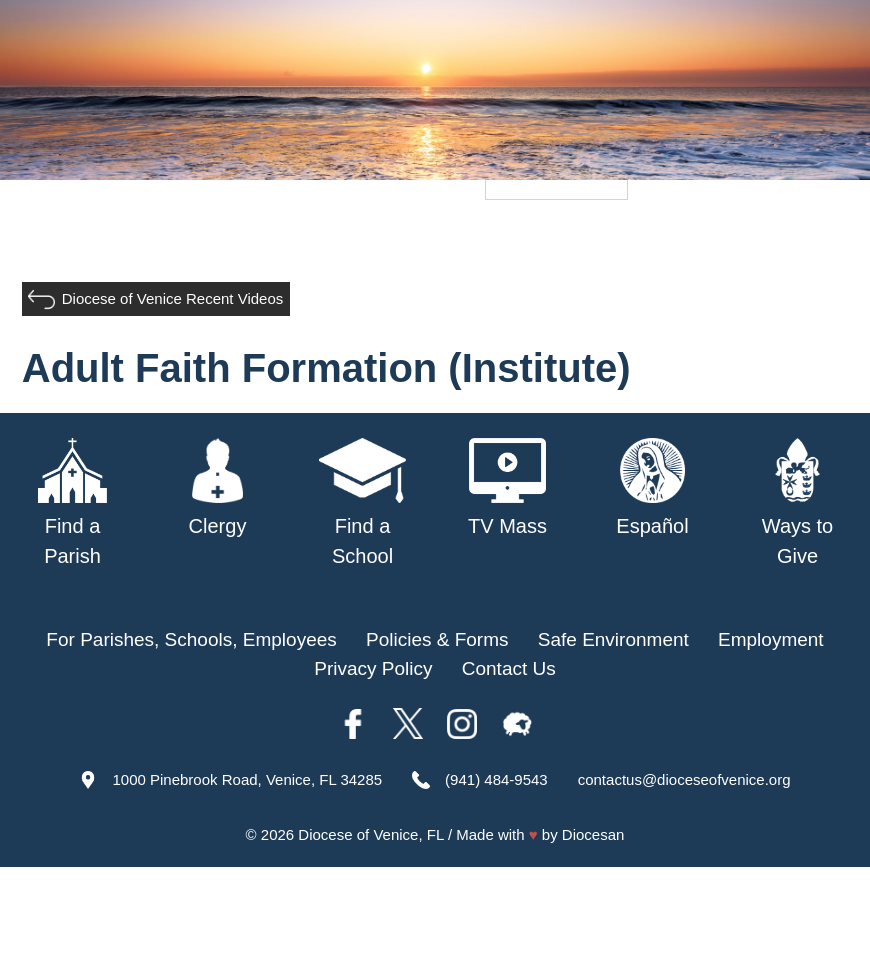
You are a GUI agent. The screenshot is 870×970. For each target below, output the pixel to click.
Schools (396, 238)
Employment (771, 639)
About (108, 238)
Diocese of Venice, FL (370, 834)
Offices (745, 238)
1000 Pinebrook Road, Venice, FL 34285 (247, 779)
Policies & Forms (437, 639)
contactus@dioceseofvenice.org (684, 779)
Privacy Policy (373, 668)
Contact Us (509, 668)
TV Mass (658, 238)
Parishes (305, 238)
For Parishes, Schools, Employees (191, 639)
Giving (821, 238)
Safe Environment (525, 238)
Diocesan (593, 834)
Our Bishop (200, 238)
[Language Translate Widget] (556, 185)
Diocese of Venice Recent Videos (173, 298)
